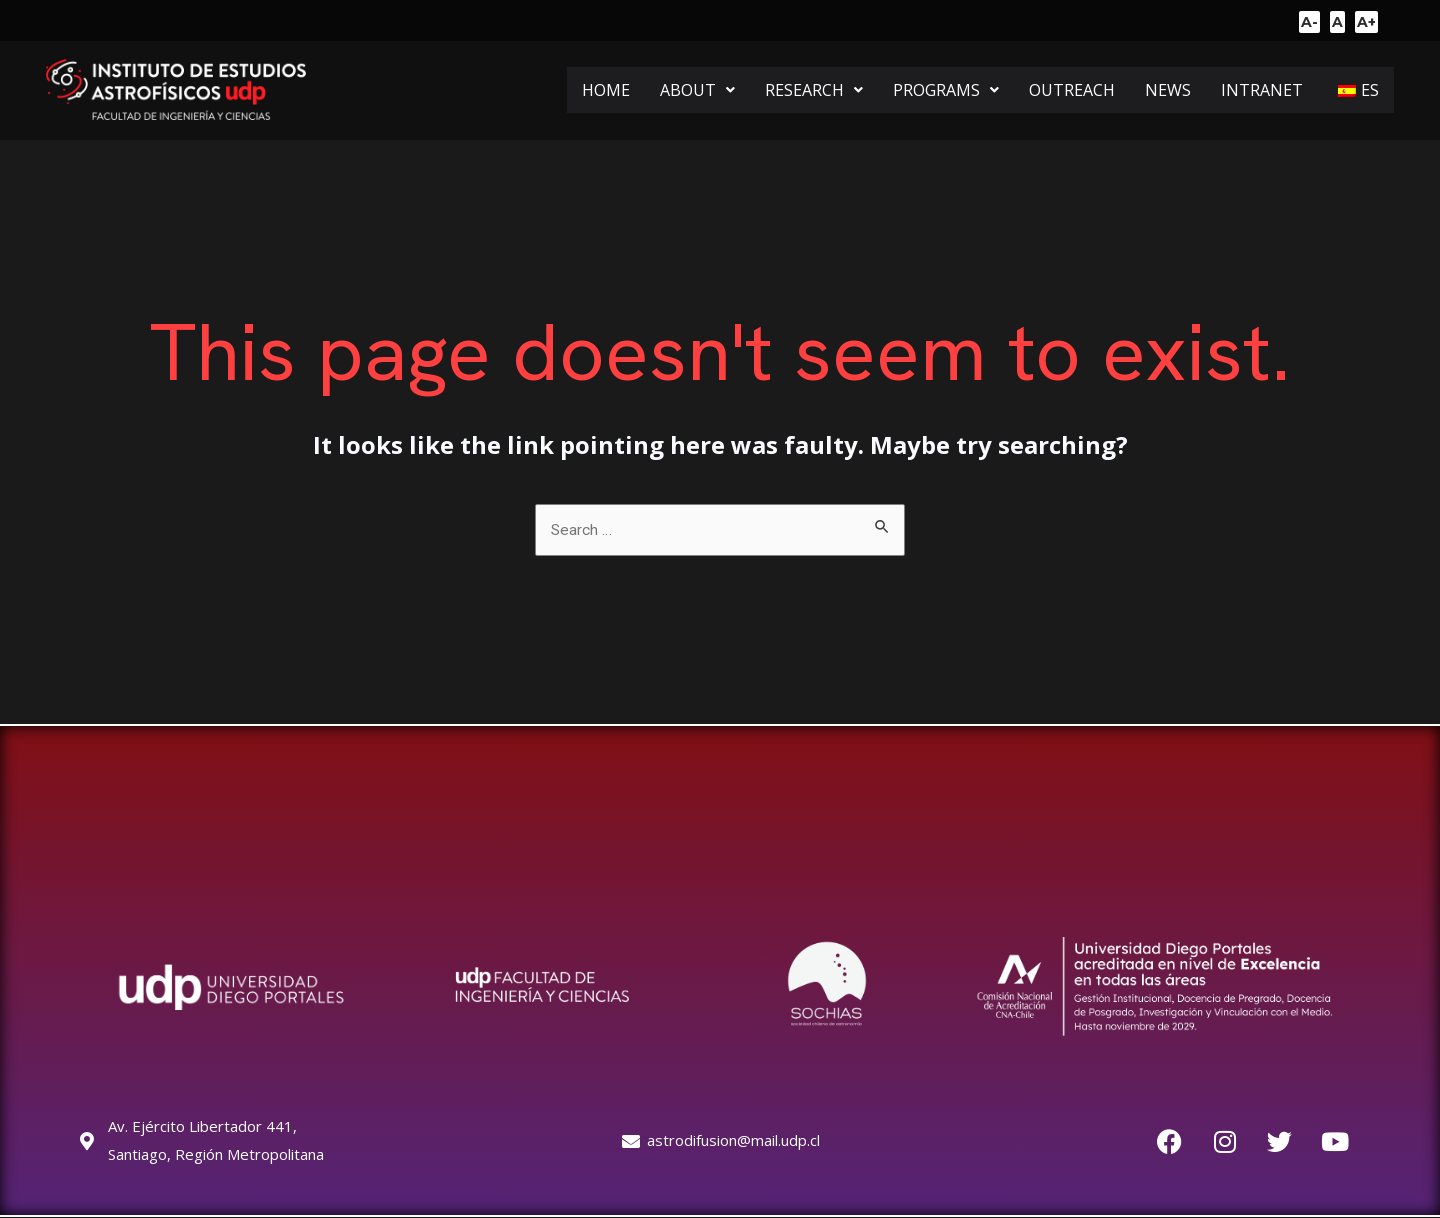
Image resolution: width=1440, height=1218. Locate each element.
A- (1309, 22)
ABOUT (697, 90)
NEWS (1168, 90)
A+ (1366, 22)
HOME (606, 90)
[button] (697, 90)
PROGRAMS (946, 90)
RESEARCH (814, 90)
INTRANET (1262, 90)
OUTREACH (1072, 90)
